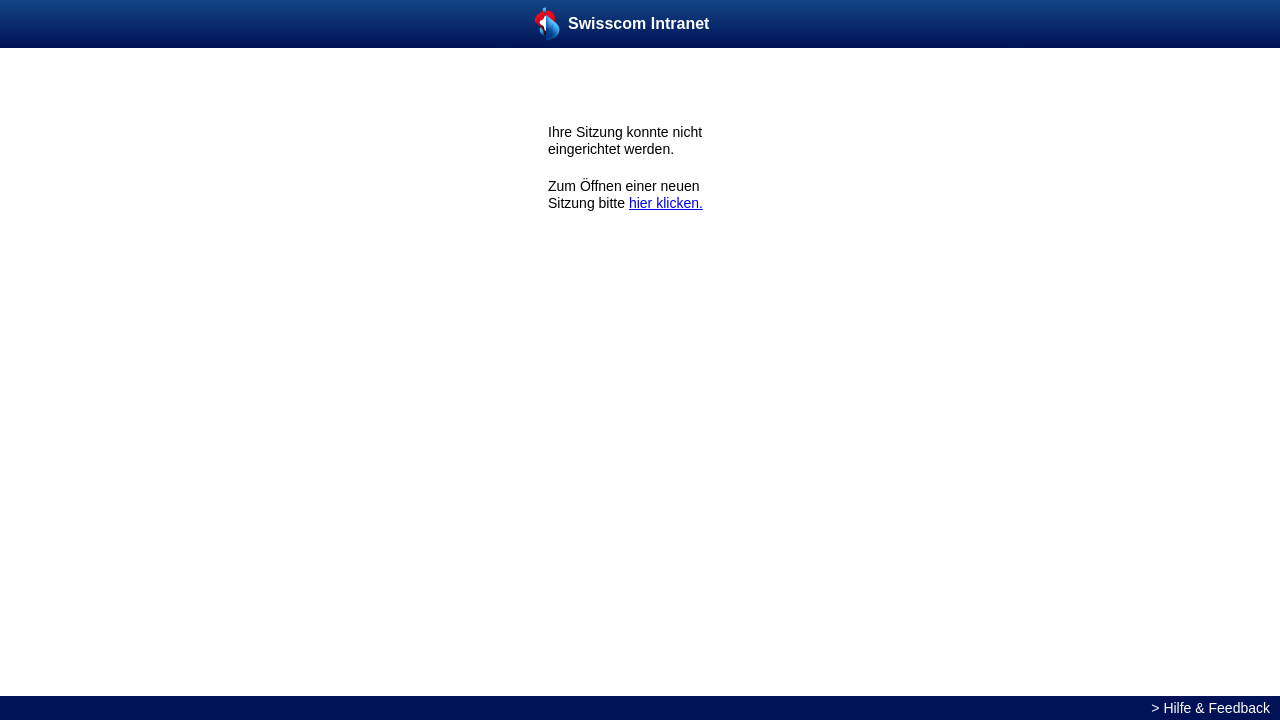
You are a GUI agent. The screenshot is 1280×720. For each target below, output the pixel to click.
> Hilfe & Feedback (1210, 708)
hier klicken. (666, 203)
